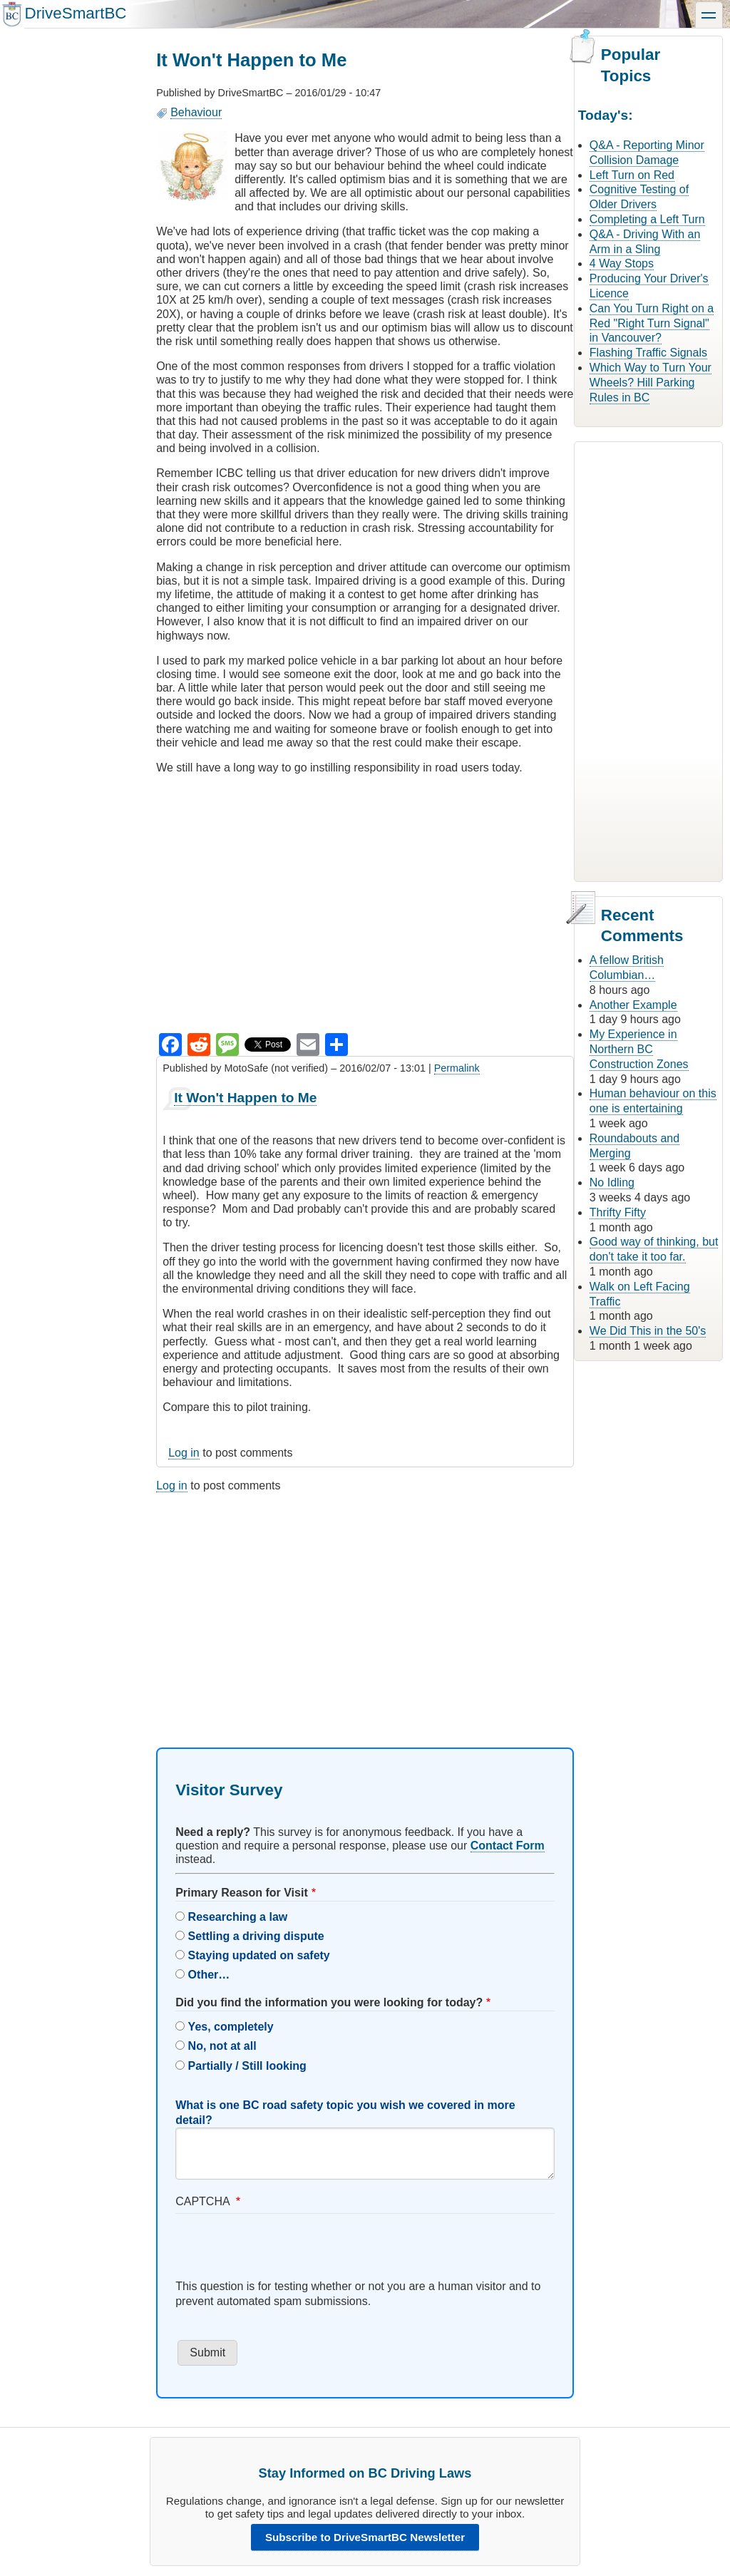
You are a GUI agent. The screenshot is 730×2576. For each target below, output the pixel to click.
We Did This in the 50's (648, 1331)
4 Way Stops (622, 263)
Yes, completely (231, 2027)
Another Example (633, 1005)
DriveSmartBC (75, 13)
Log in (184, 1453)
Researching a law (238, 1917)
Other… (209, 1975)
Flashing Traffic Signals (648, 353)
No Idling (612, 1182)
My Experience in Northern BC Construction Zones (639, 1049)
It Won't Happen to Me (245, 1097)
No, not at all (222, 2046)
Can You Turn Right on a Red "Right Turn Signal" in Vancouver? (652, 323)
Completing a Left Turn (647, 219)
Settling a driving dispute (256, 1936)
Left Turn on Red (632, 175)
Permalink (457, 1068)
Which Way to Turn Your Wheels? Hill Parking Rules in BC (650, 382)
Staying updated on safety (259, 1955)
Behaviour (196, 112)
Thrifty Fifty (618, 1212)
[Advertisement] (365, 1608)
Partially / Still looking (247, 2066)
